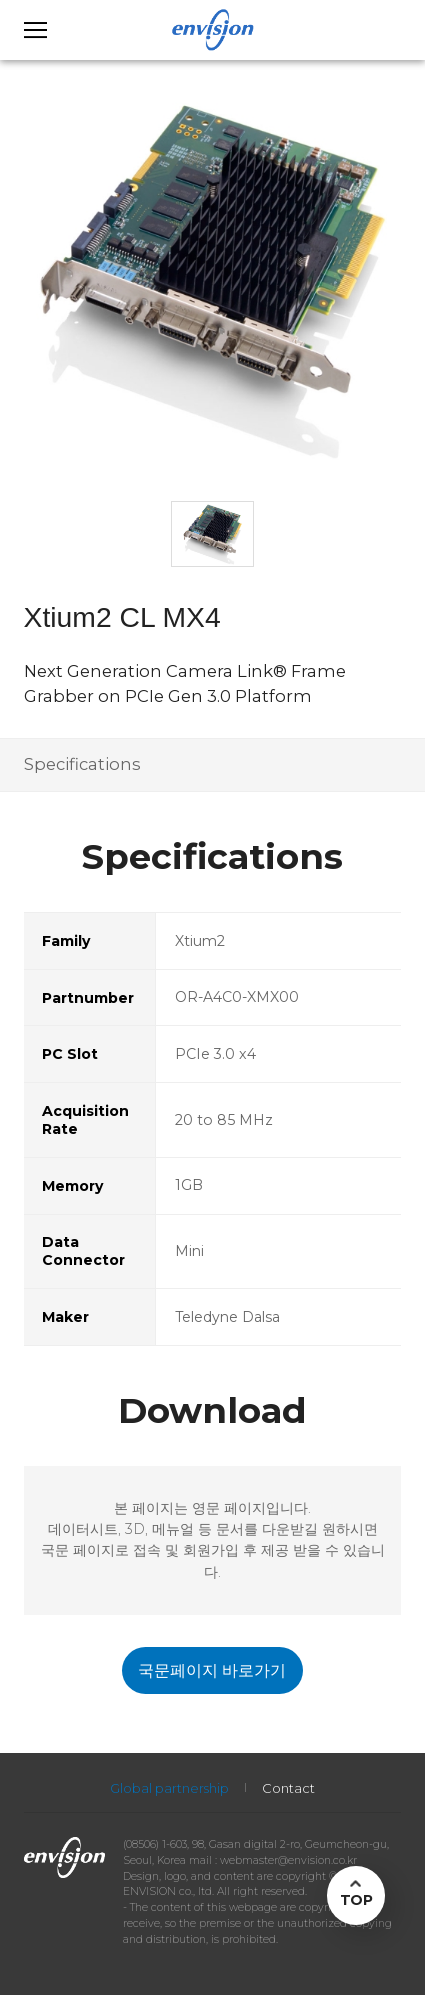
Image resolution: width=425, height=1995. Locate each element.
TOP (356, 1900)
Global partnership (169, 1788)
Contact (288, 1788)
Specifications (82, 764)
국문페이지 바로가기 (212, 1670)
